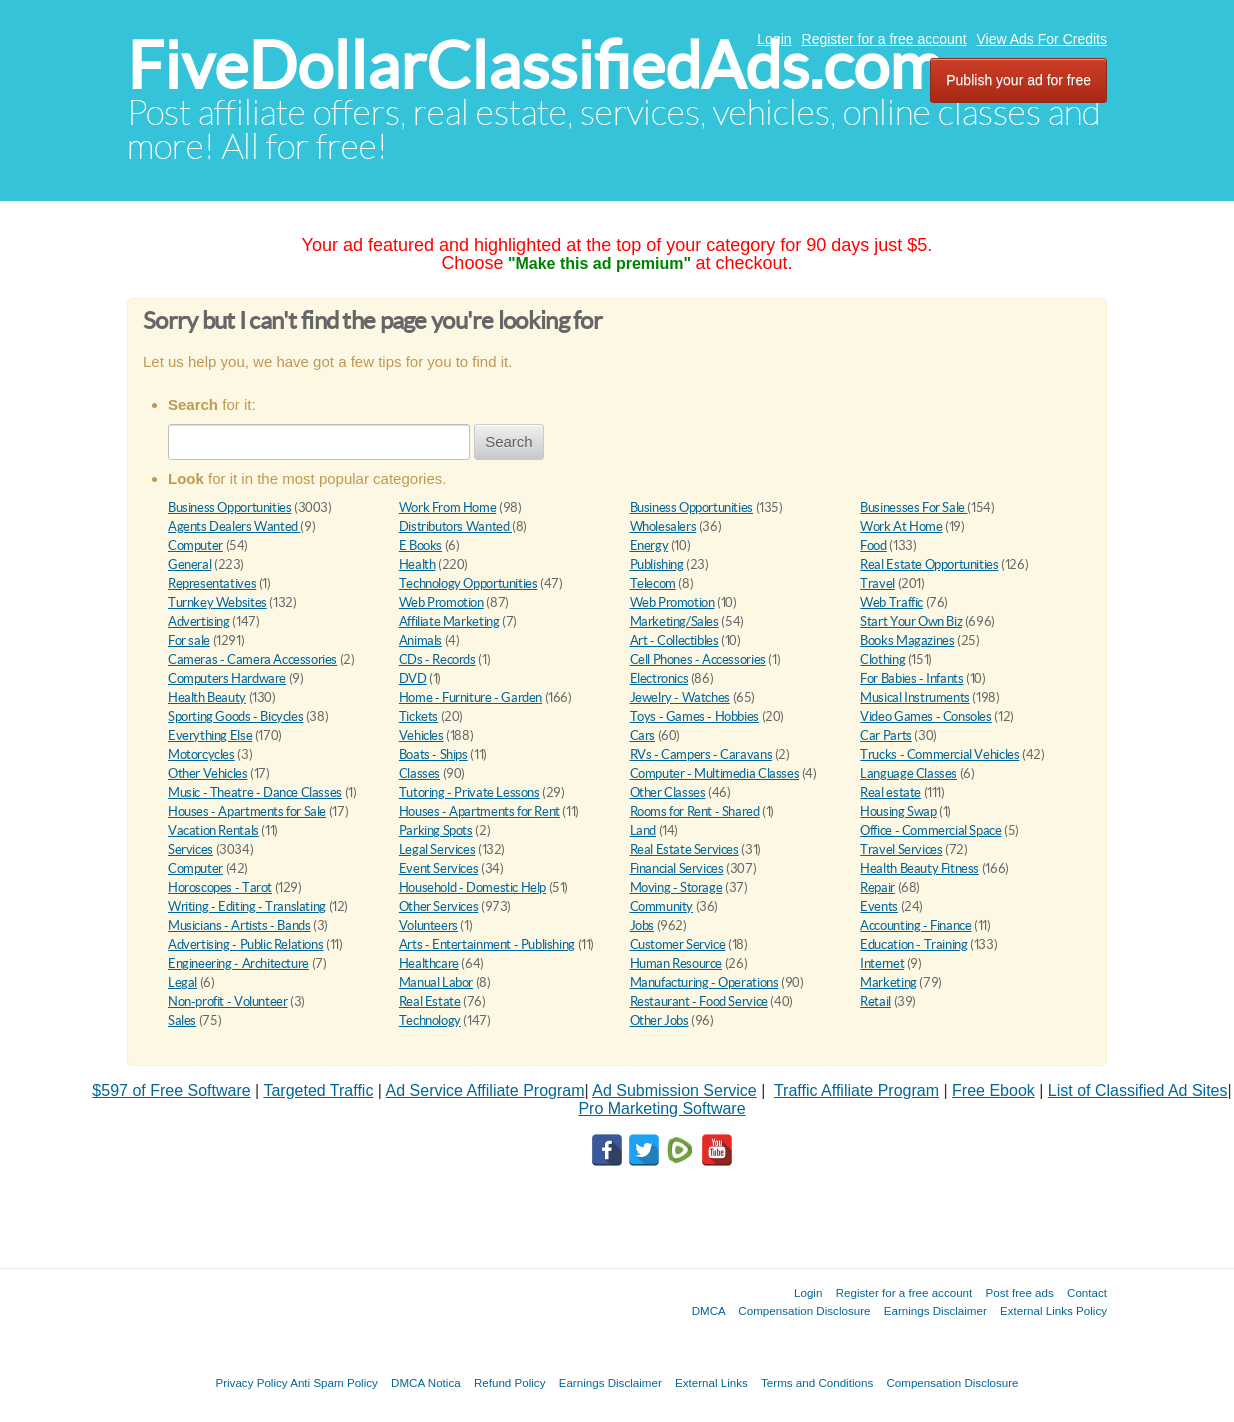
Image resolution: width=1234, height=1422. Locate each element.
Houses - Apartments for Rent (479, 811)
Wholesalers (663, 526)
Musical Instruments (915, 697)
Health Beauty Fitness (919, 868)
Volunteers (428, 925)
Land (643, 830)
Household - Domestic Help (472, 887)
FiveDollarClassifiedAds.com (534, 65)
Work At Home (901, 526)
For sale (189, 640)
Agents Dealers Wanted (234, 526)
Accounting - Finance (915, 925)
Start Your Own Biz (911, 621)
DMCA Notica (426, 1382)
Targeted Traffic (318, 1090)
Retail (875, 1001)
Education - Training (913, 944)
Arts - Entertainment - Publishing (487, 944)
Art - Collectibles (674, 640)
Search (509, 441)
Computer (195, 545)
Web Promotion (441, 602)
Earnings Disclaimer (935, 1310)
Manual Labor (436, 982)
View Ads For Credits (1042, 39)
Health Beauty (207, 697)
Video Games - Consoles (925, 716)
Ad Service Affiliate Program (485, 1090)
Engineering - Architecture (238, 963)
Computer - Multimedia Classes (715, 773)
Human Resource (676, 963)
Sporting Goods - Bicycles (235, 716)
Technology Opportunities (468, 583)
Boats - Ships (433, 754)
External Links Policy (1053, 1310)
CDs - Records (437, 659)
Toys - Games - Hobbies (694, 716)
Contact (1087, 1292)
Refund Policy (510, 1382)
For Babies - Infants (911, 678)
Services (190, 849)
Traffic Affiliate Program (856, 1090)
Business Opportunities (229, 507)
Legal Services (437, 849)
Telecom (653, 583)
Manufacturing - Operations (704, 982)
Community (662, 906)
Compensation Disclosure (804, 1310)
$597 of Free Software (171, 1090)
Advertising (199, 621)
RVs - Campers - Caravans (701, 754)
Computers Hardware (227, 678)
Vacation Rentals (213, 830)
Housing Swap (898, 811)
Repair (877, 887)
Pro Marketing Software (661, 1108)
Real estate (890, 792)
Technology (430, 1020)
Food (873, 545)
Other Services (439, 906)
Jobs (642, 925)
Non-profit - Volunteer (227, 1001)
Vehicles (421, 735)
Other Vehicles (208, 773)
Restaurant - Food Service (699, 1001)
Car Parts (886, 735)
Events (879, 906)
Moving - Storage (676, 887)
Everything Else (210, 735)
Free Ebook (993, 1090)
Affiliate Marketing (449, 621)
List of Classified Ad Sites (1138, 1090)
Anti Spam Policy (334, 1382)
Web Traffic (891, 602)
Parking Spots (436, 830)
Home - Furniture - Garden (470, 697)
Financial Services (677, 868)
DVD (413, 678)
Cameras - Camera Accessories (252, 659)
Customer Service (678, 944)
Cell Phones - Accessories (698, 659)
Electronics (659, 678)
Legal (182, 982)
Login (774, 39)
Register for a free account (884, 39)
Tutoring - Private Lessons (469, 792)
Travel (877, 583)
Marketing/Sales (674, 621)
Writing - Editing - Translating (247, 906)
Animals (420, 640)
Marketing (888, 982)
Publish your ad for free (1018, 80)
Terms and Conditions (817, 1382)
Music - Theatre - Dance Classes (255, 792)
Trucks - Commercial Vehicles (939, 754)
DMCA (709, 1310)
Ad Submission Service (674, 1090)
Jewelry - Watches (680, 697)
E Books (420, 545)
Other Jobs (659, 1020)
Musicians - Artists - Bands (239, 925)
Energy (649, 545)
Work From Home (448, 507)
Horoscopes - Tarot (220, 887)
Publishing (657, 564)
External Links (711, 1382)
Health (417, 564)
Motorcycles (201, 754)
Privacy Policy (251, 1382)
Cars (642, 735)
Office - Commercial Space (930, 830)
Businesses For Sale (913, 507)
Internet (882, 963)
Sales (182, 1020)
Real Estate (430, 1001)
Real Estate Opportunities (929, 564)
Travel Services (901, 849)
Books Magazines (907, 640)
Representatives (212, 583)
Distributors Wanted (455, 526)
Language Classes (908, 773)
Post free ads (1019, 1292)
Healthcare (429, 963)
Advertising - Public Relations (245, 944)
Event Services (439, 868)
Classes (419, 773)
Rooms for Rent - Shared (695, 811)
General (189, 564)
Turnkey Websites (217, 602)
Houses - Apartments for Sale (247, 811)
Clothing (882, 659)
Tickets (418, 716)
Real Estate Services (684, 849)
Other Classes (668, 792)
